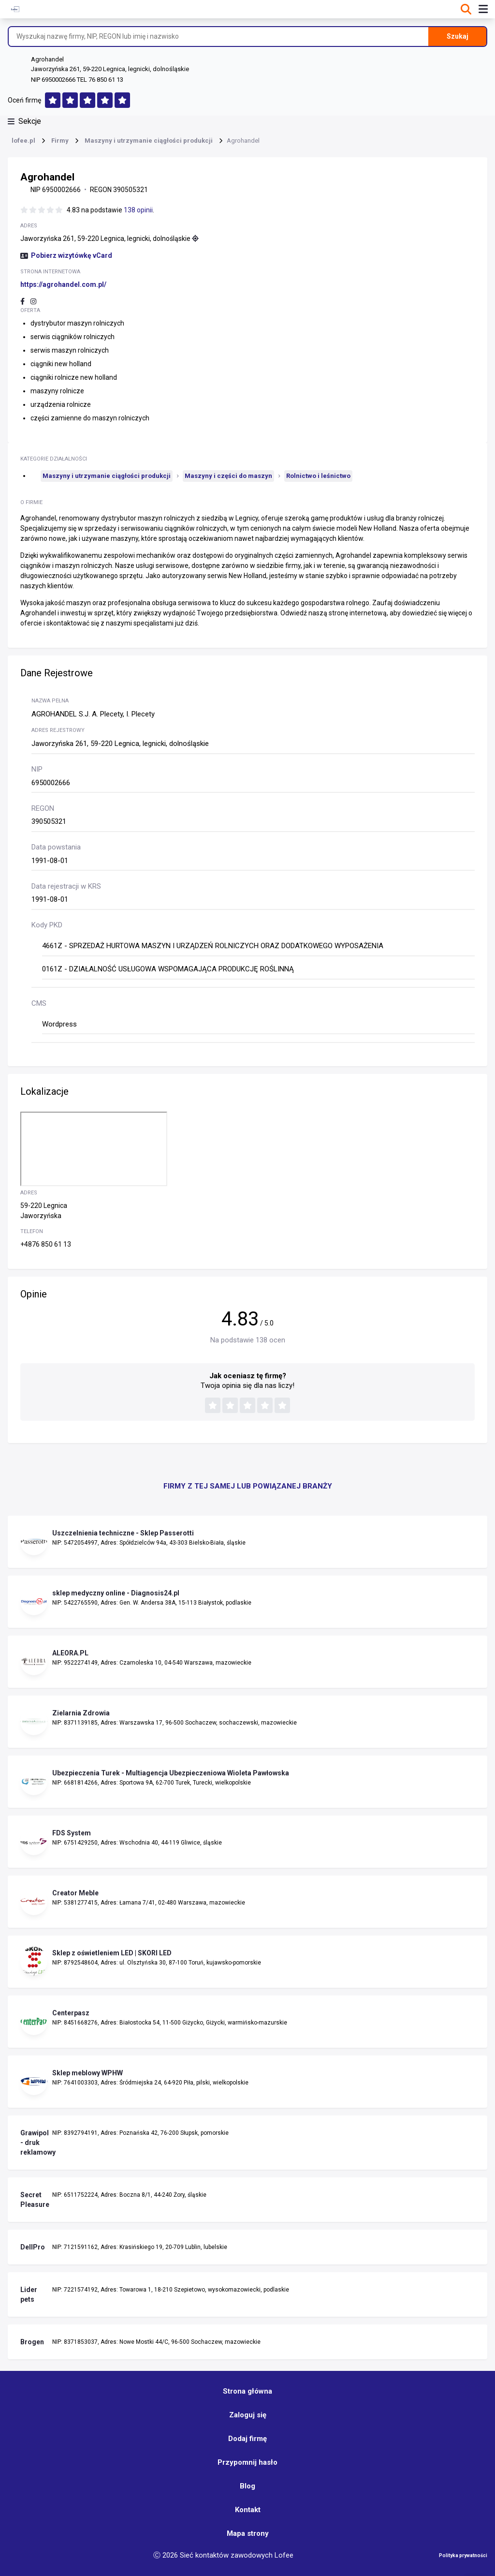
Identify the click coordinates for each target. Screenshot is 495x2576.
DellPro (32, 2247)
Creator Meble (75, 1893)
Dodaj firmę (247, 2438)
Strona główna (247, 2391)
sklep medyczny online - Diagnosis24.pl (115, 1593)
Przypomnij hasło (247, 2462)
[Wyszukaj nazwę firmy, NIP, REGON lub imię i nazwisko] (218, 36)
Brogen (32, 2342)
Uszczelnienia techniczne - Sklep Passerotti (123, 1533)
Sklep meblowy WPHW (87, 2073)
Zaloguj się (247, 2415)
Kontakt (248, 2509)
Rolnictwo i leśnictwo (318, 475)
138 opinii (138, 210)
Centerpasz (70, 2013)
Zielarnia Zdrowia (81, 1713)
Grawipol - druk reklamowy (33, 2142)
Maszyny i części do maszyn (228, 475)
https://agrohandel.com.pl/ (63, 284)
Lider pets (28, 2294)
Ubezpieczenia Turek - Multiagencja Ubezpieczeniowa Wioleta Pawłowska (170, 1773)
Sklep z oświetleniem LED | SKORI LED (112, 1953)
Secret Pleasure (33, 2199)
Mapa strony (248, 2533)
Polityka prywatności (463, 2555)
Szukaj (457, 36)
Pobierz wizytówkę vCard (66, 255)
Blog (247, 2486)
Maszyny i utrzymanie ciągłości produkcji (107, 475)
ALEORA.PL (70, 1653)
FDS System (71, 1833)
